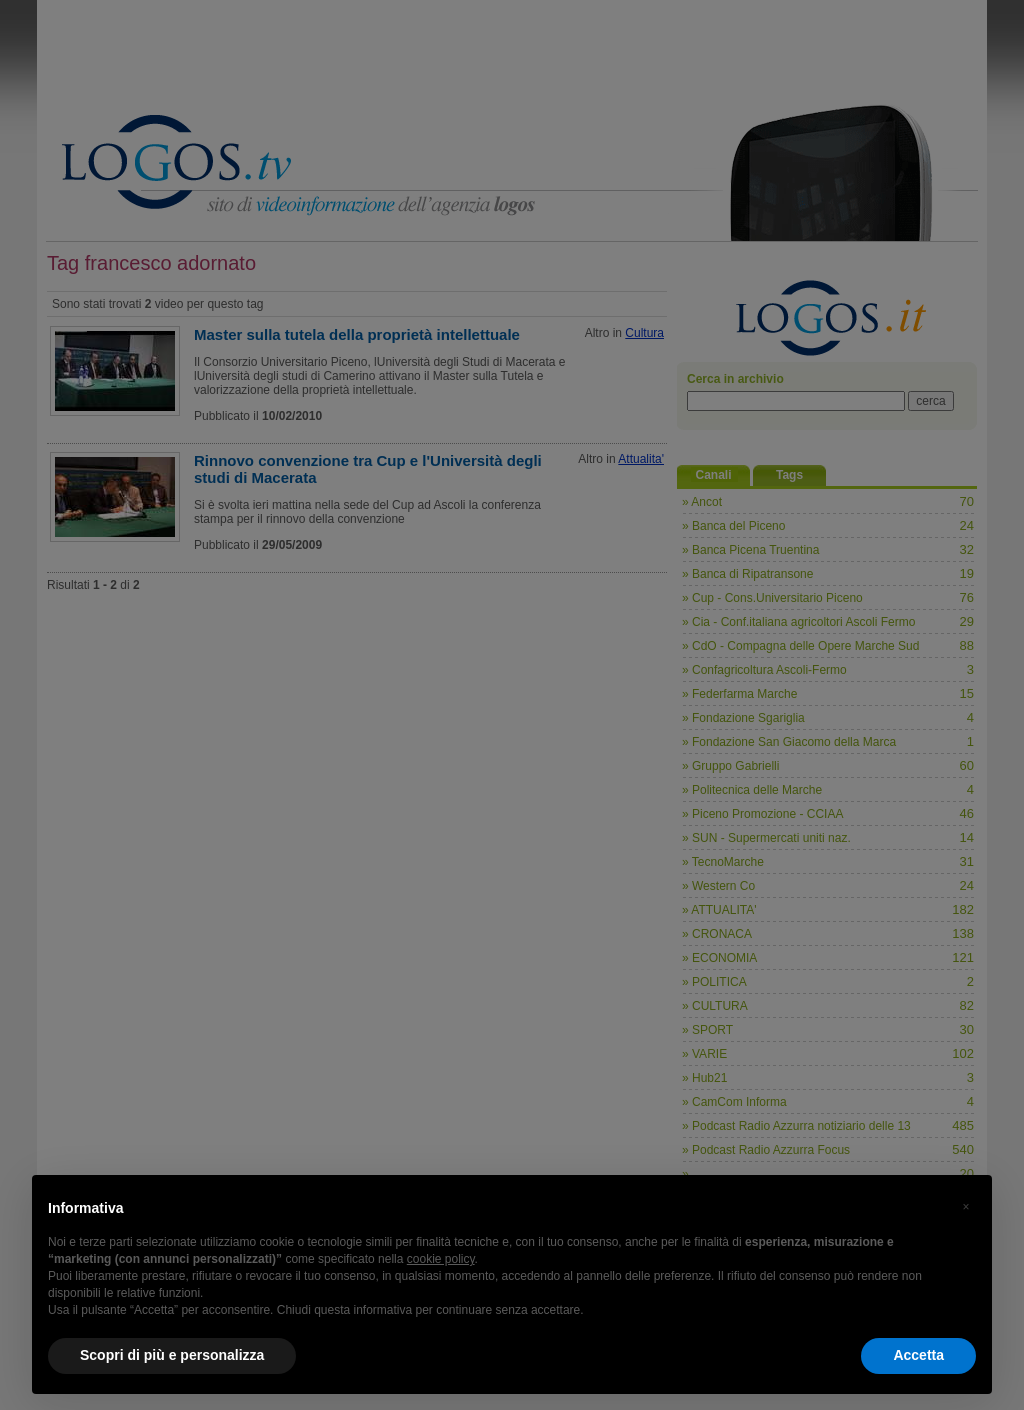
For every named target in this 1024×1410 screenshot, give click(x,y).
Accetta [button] (918, 1355)
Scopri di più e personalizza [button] (172, 1355)
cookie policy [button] (441, 1259)
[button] (966, 1207)
